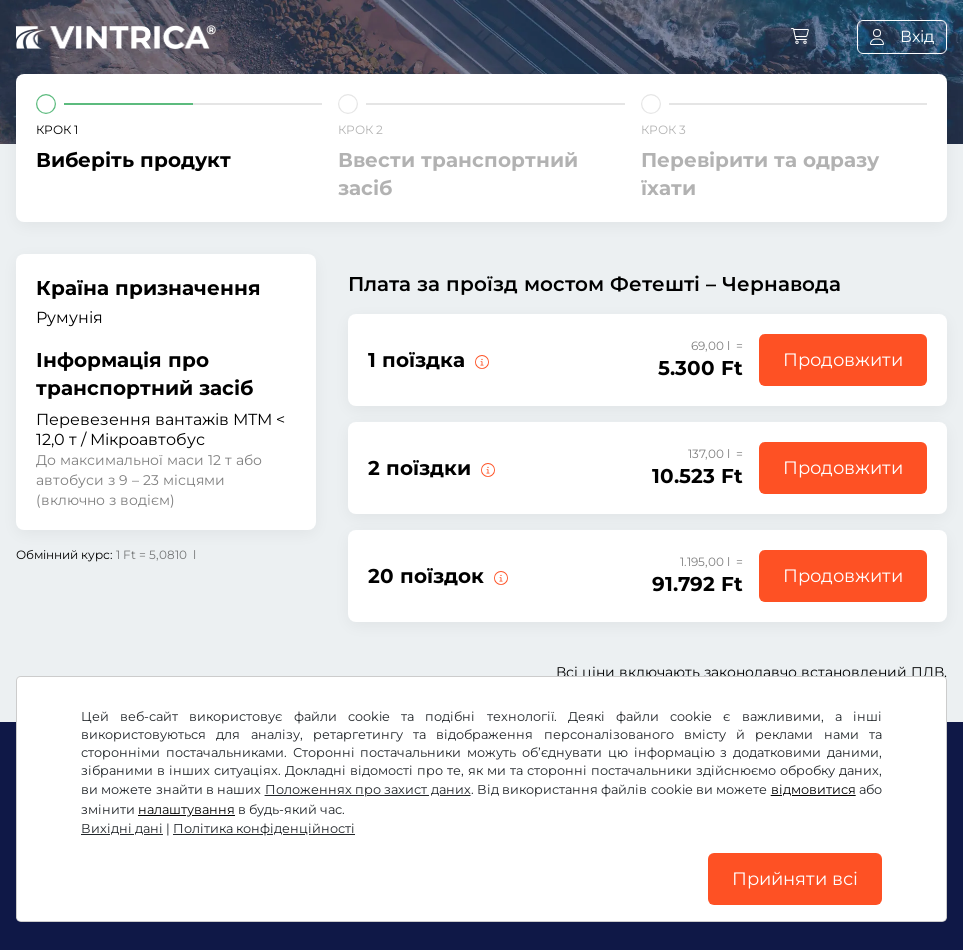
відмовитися (813, 789)
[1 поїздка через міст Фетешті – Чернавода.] (480, 360)
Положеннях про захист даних (368, 789)
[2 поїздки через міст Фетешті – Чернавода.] (486, 468)
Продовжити (843, 360)
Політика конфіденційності (264, 828)
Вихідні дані (122, 828)
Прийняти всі (795, 879)
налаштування (186, 809)
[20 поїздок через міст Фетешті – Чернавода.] (499, 576)
